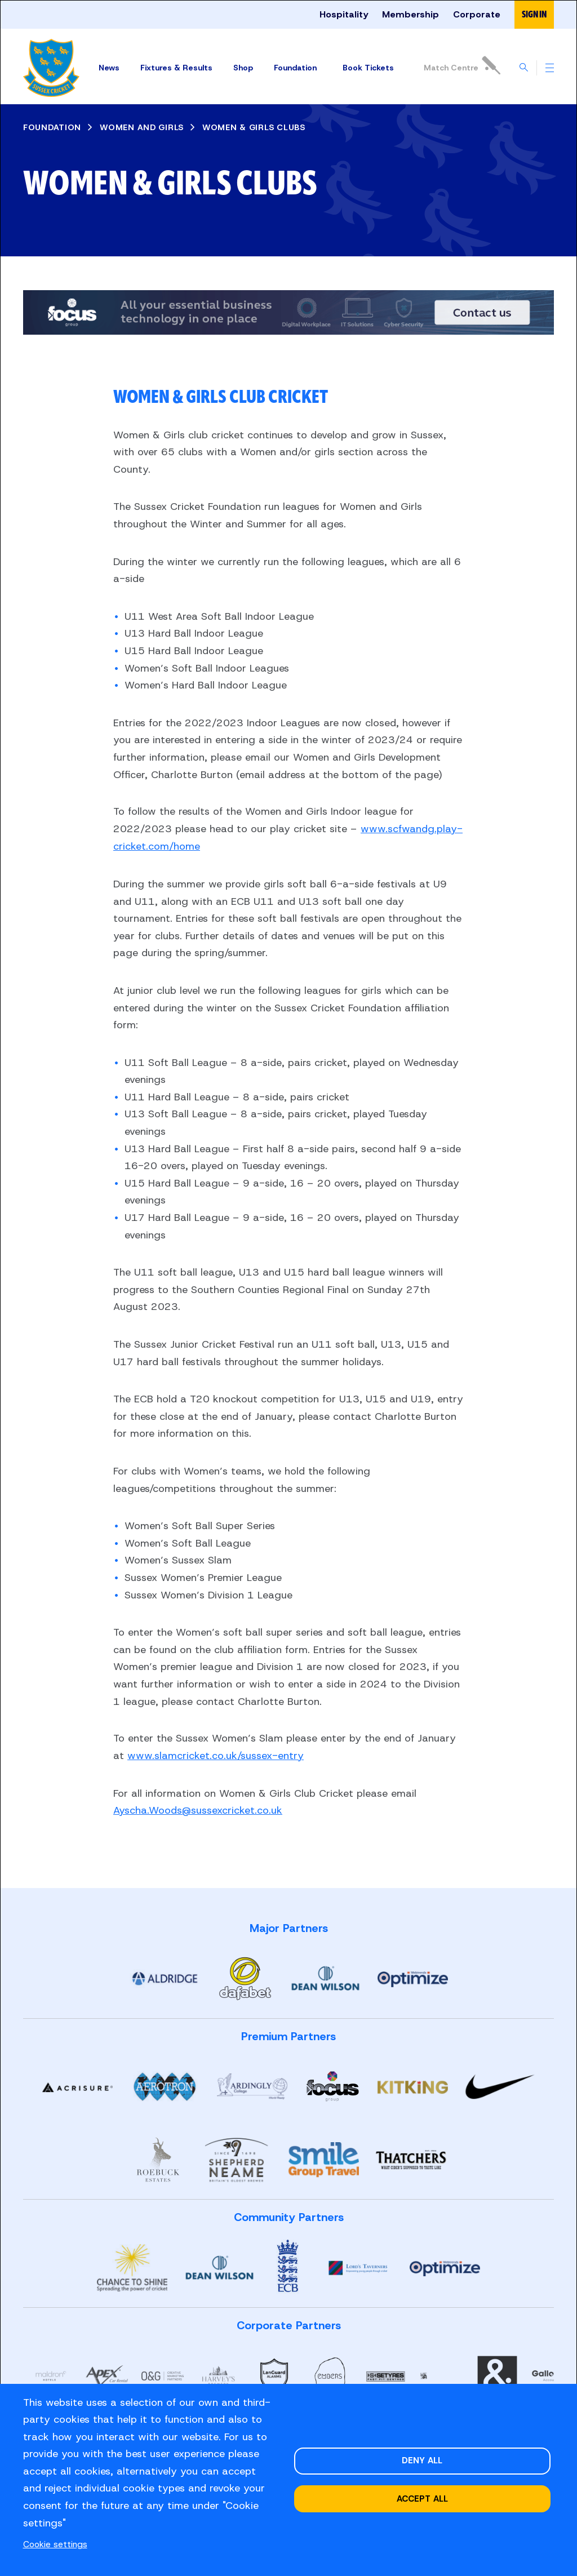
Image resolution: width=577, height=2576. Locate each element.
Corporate (476, 14)
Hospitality (343, 14)
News (107, 68)
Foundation (293, 68)
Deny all (422, 2460)
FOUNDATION (52, 127)
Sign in (534, 14)
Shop (241, 68)
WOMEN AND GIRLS (142, 127)
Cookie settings (55, 2544)
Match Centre (461, 65)
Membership (410, 14)
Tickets (368, 68)
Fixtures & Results (175, 68)
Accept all (422, 2498)
